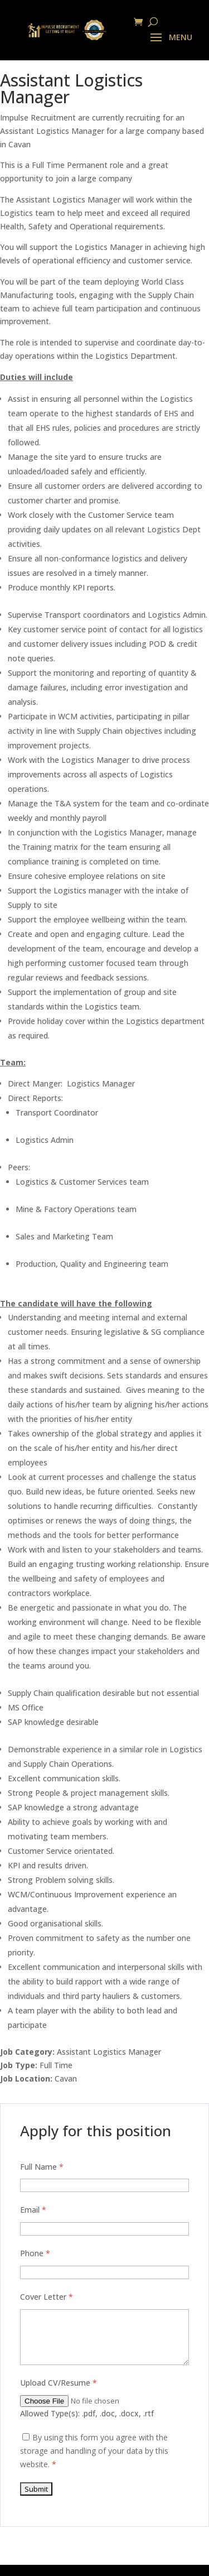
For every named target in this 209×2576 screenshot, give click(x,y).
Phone (35, 2253)
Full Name (42, 2166)
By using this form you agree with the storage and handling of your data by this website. (94, 2450)
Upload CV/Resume (58, 2382)
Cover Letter (46, 2296)
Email (33, 2209)
